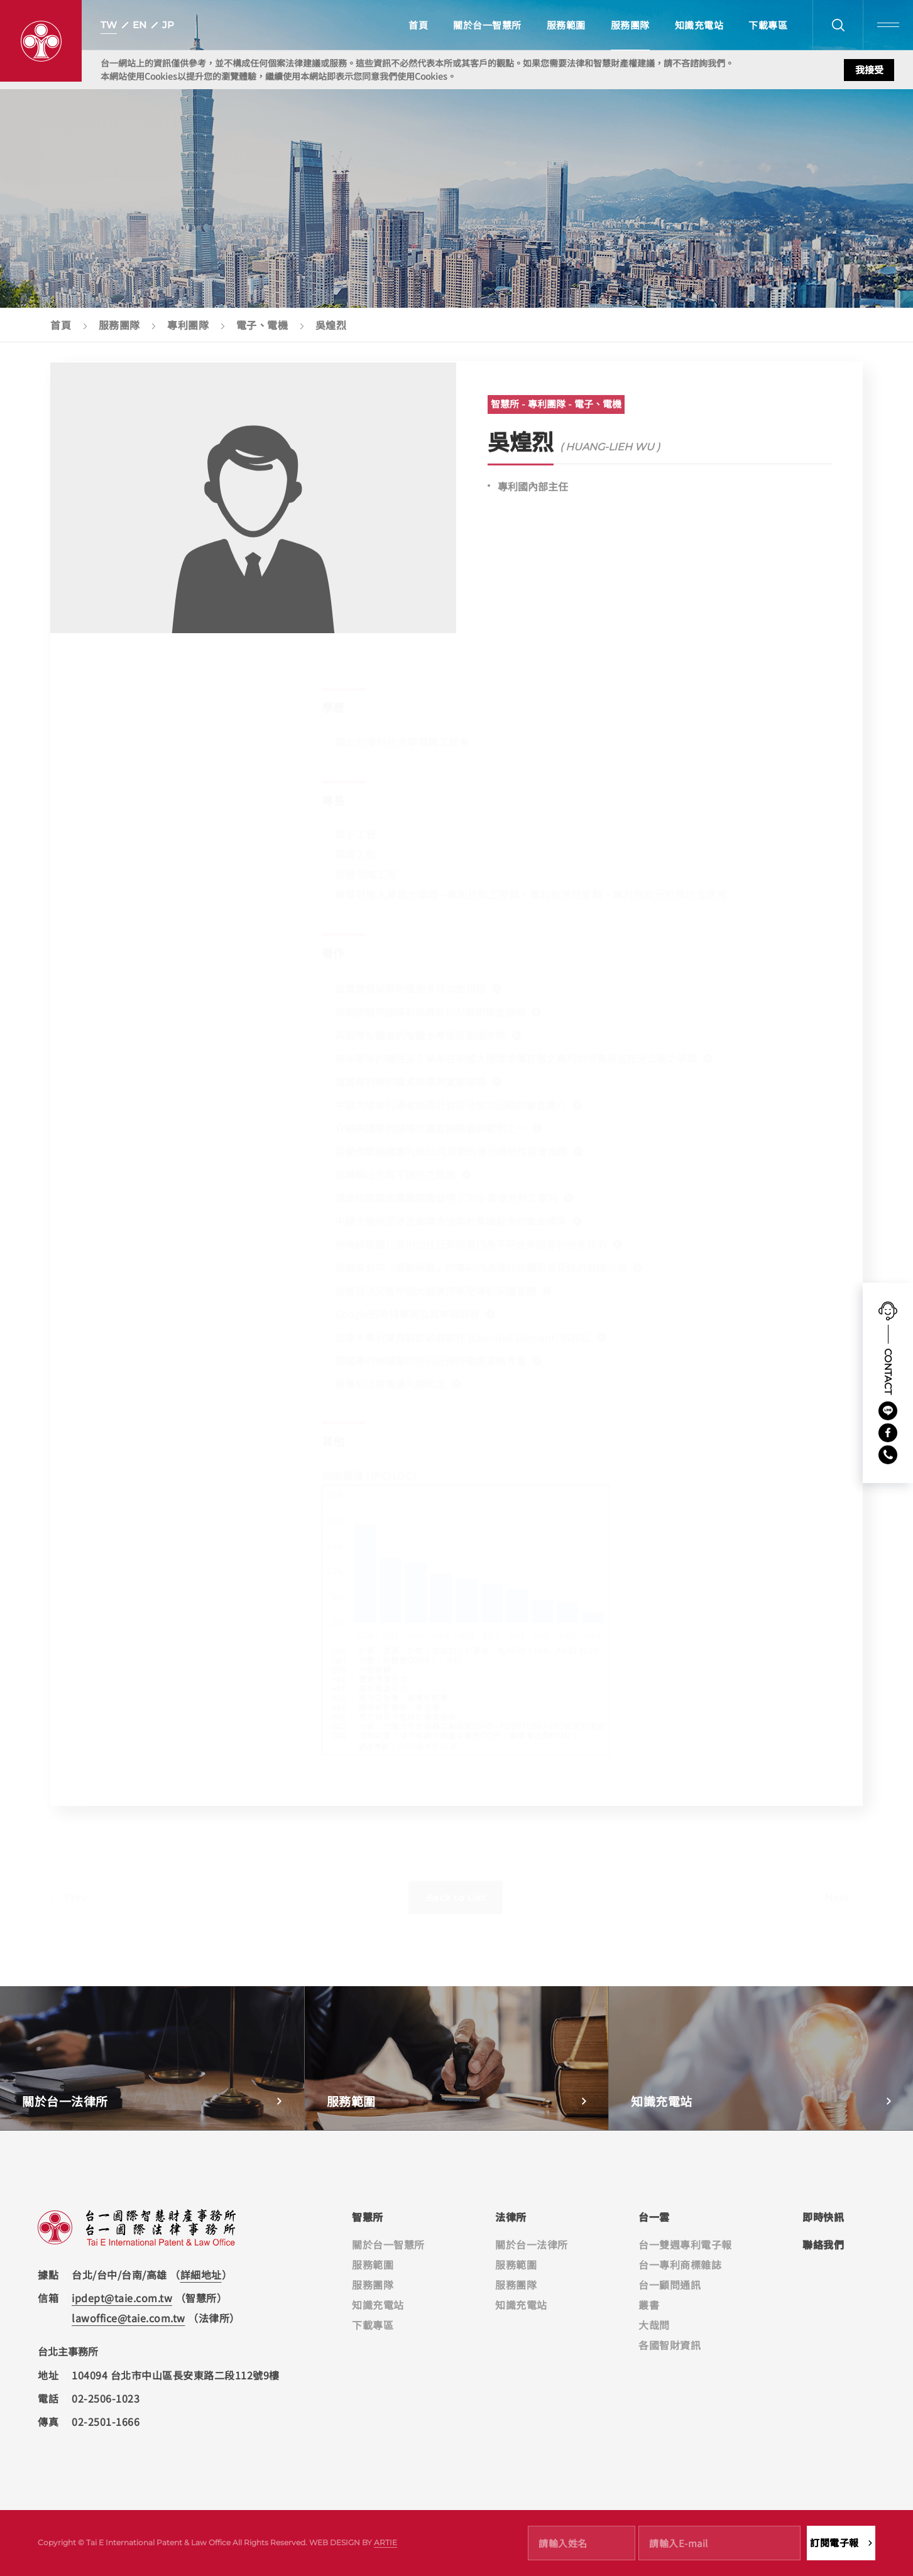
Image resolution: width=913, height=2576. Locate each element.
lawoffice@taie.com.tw (128, 2317)
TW (109, 25)
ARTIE (385, 2542)
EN (139, 25)
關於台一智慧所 (487, 24)
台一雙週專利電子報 (685, 2244)
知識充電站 (699, 24)
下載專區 (767, 24)
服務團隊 (630, 24)
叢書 (648, 2304)
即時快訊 (823, 2216)
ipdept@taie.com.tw (122, 2297)
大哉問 (654, 2324)
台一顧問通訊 (669, 2284)
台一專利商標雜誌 (679, 2264)
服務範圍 (566, 24)
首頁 (418, 24)
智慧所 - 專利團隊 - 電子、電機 (556, 414)
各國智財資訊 (669, 2344)
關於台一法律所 (531, 2244)
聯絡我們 (823, 2244)
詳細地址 (201, 2274)
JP (168, 25)
